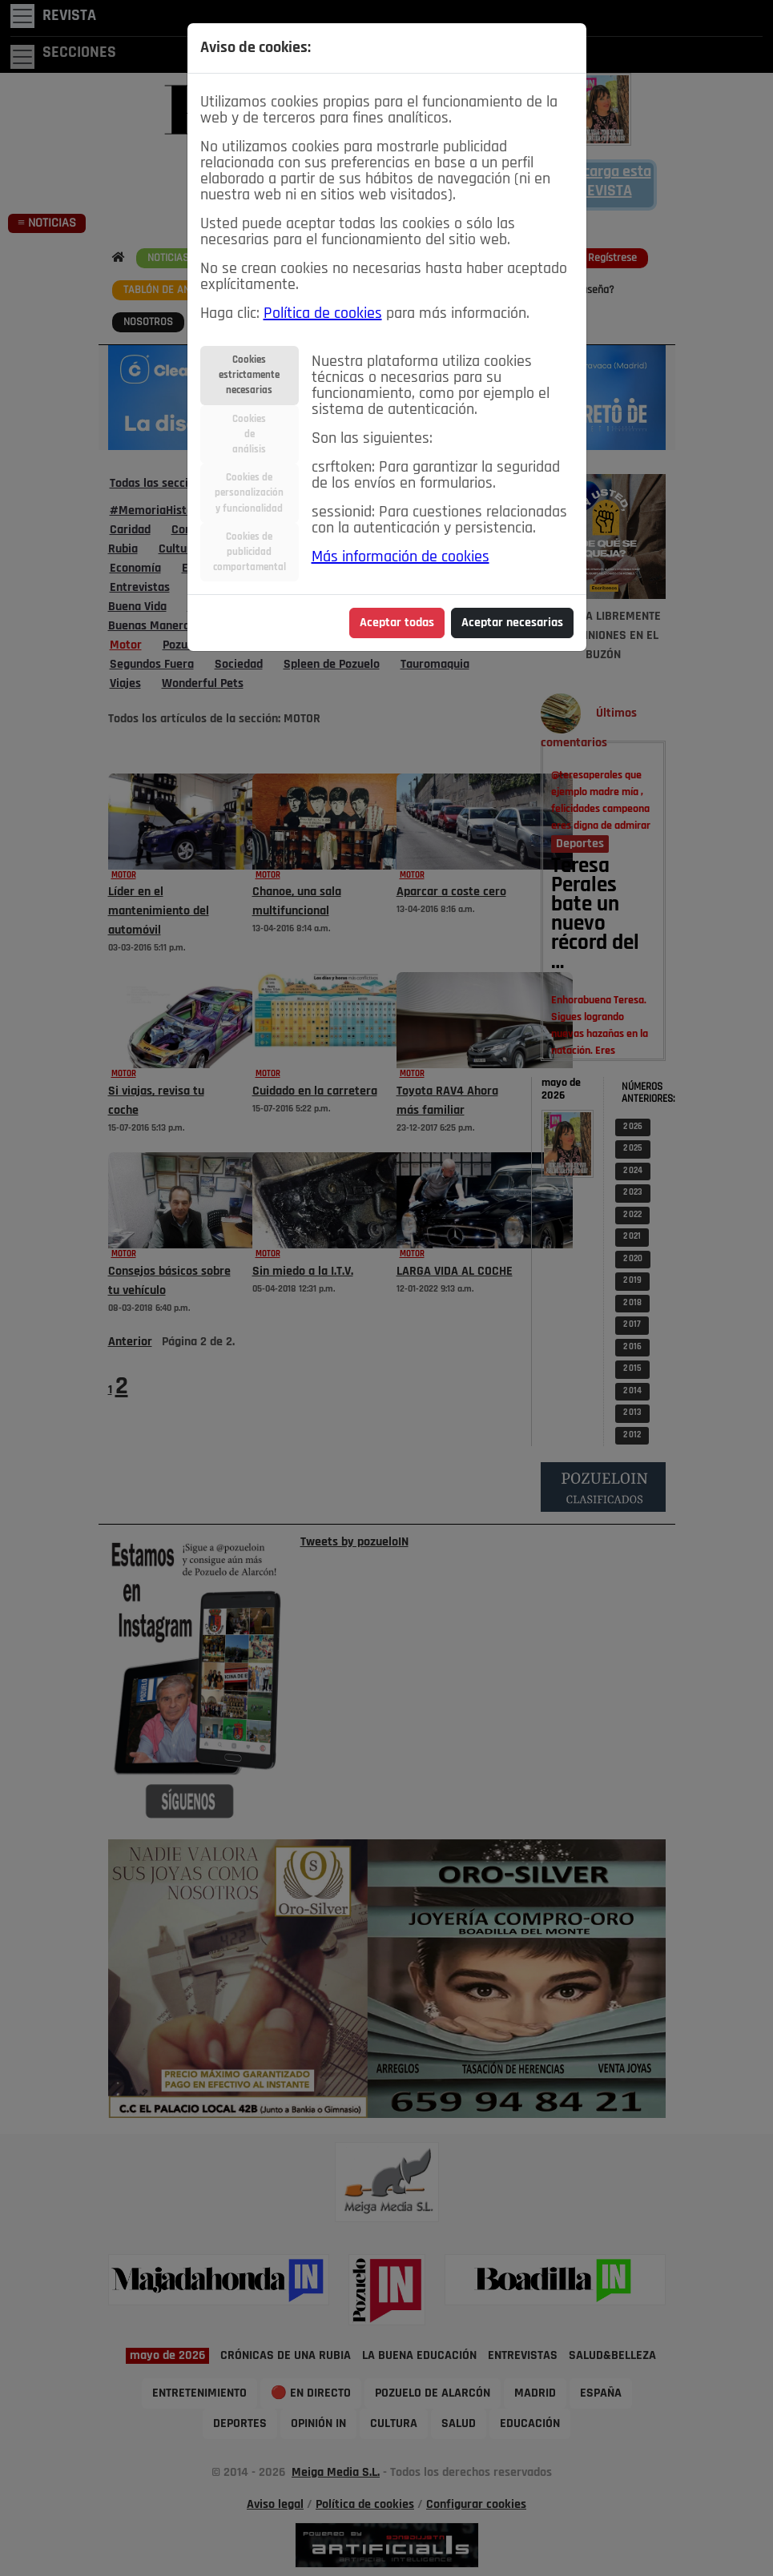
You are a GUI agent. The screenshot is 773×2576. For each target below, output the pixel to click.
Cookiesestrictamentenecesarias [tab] (249, 375)
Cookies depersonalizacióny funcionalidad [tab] (249, 492)
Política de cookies (323, 314)
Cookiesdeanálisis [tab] (249, 434)
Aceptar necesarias (512, 623)
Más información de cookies (400, 557)
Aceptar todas (397, 623)
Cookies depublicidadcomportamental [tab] (249, 552)
